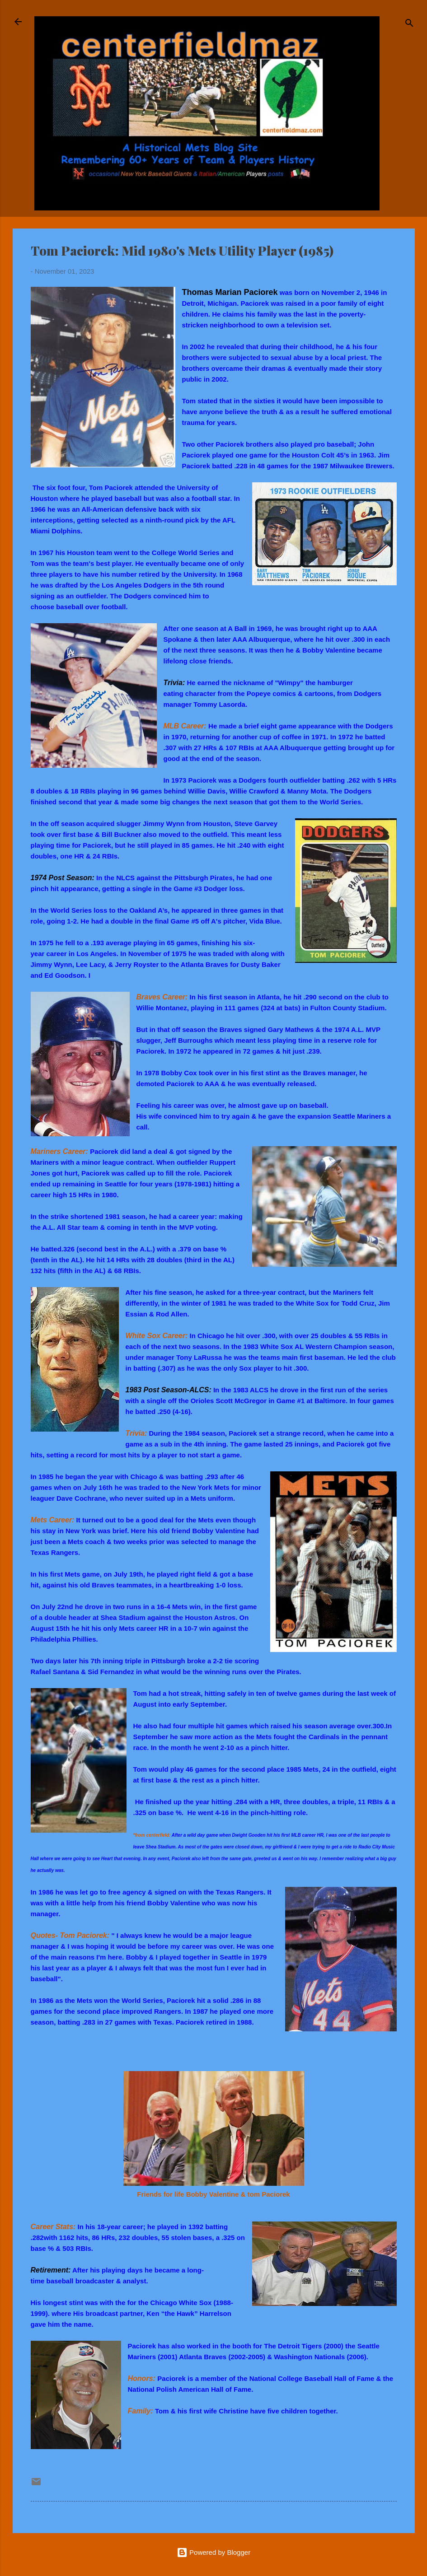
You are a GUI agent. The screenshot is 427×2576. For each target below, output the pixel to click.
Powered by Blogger (213, 2552)
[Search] (409, 24)
